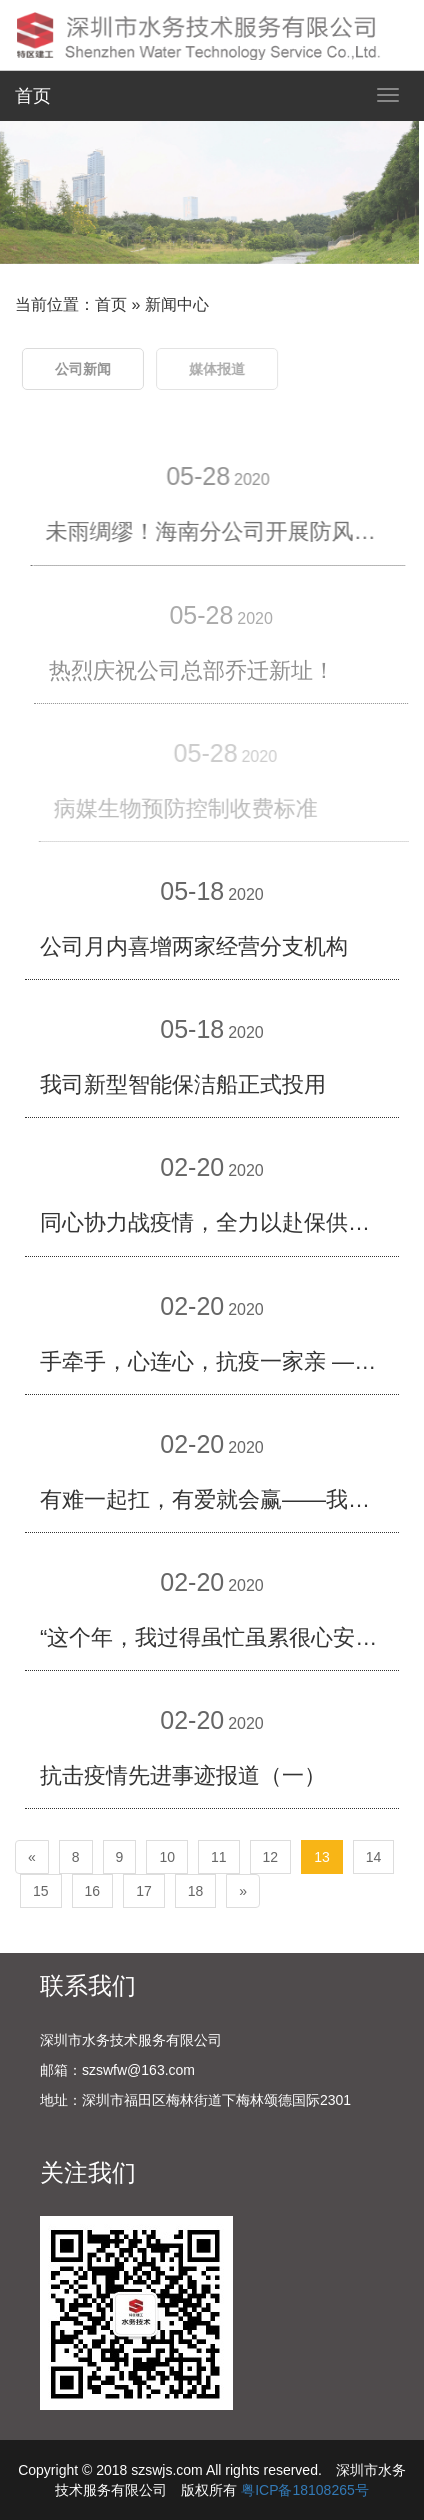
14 (374, 1857)
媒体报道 (227, 369)
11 (219, 1857)
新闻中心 (177, 304)
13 (322, 1857)
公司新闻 (93, 369)
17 (144, 1891)
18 (196, 1891)
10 (167, 1857)
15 (41, 1891)
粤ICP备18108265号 (305, 2490)
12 (271, 1857)
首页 (33, 96)
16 (93, 1891)
